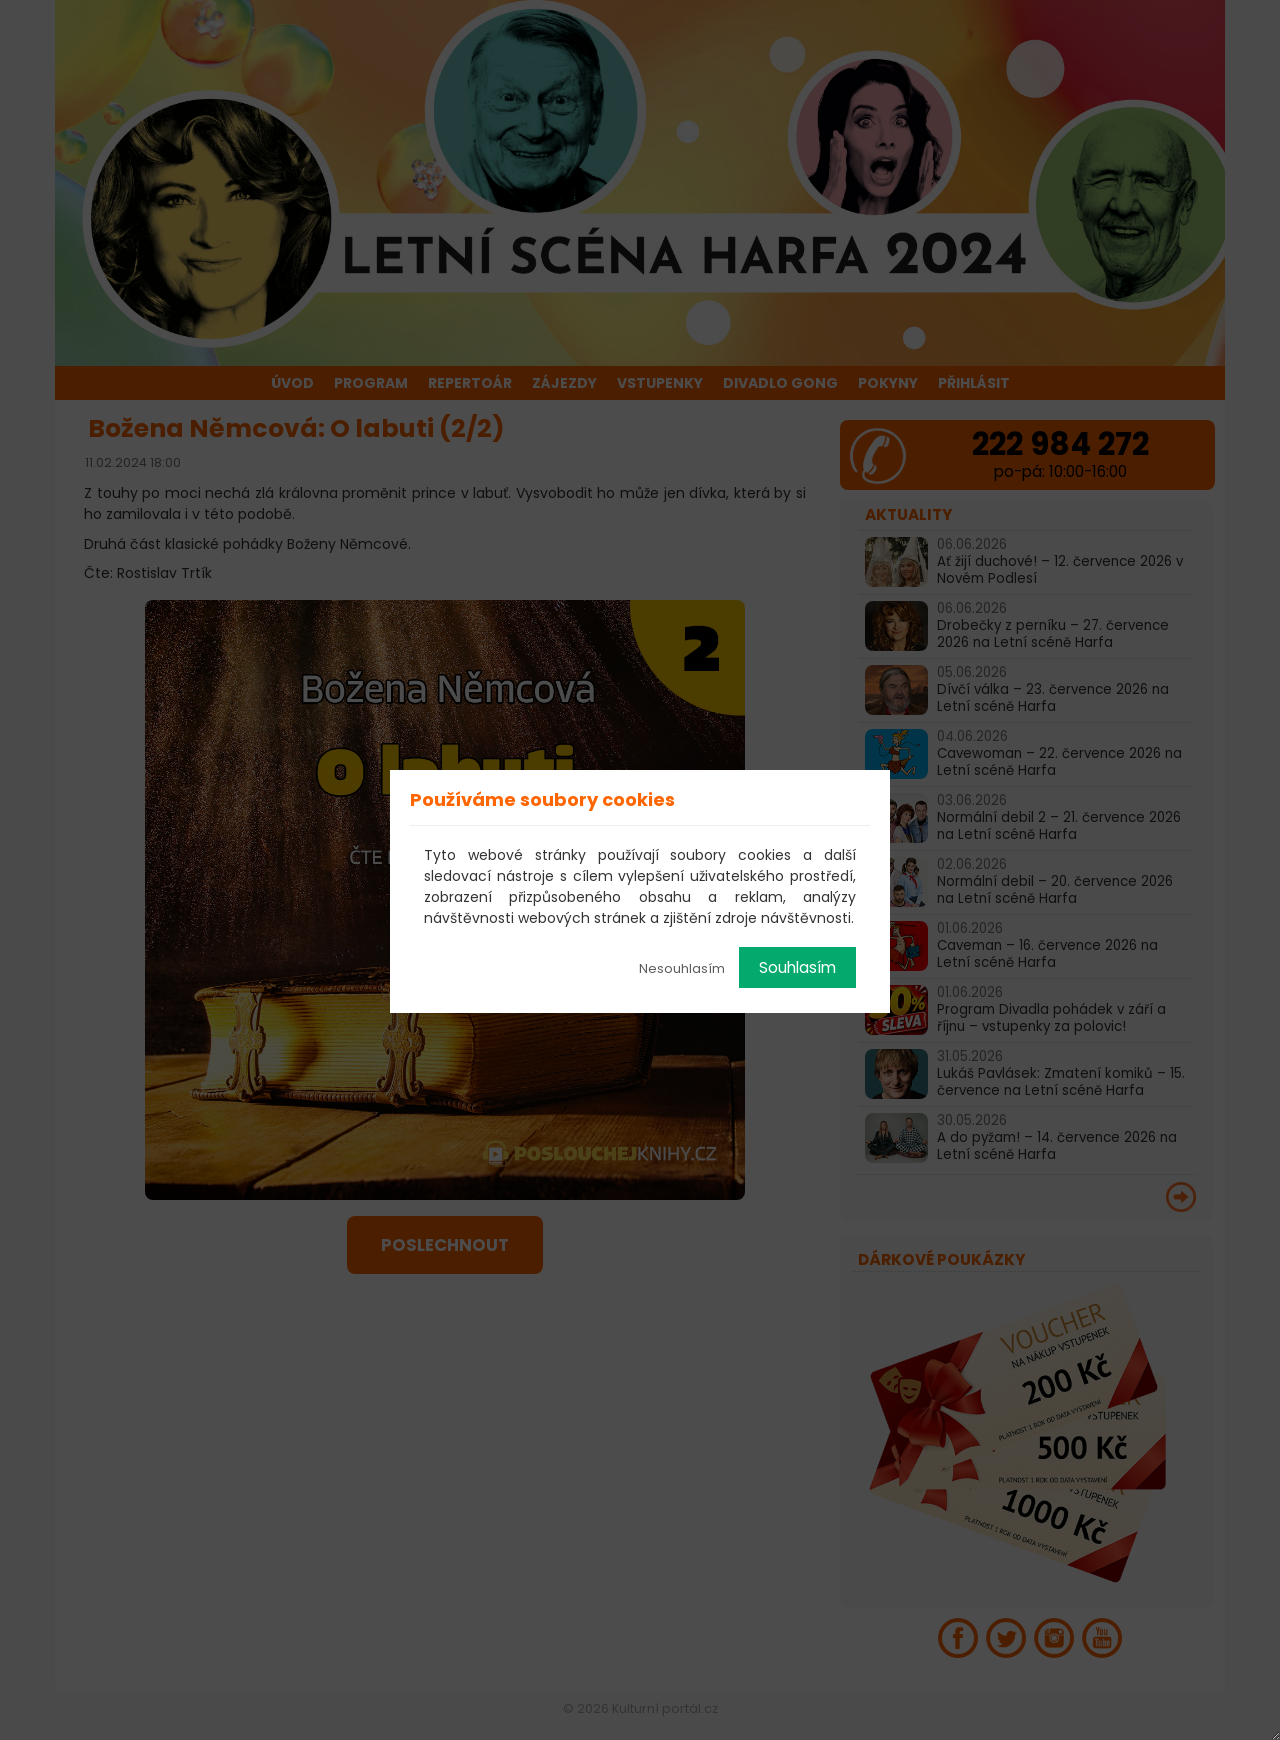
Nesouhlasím (682, 968)
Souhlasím (797, 967)
